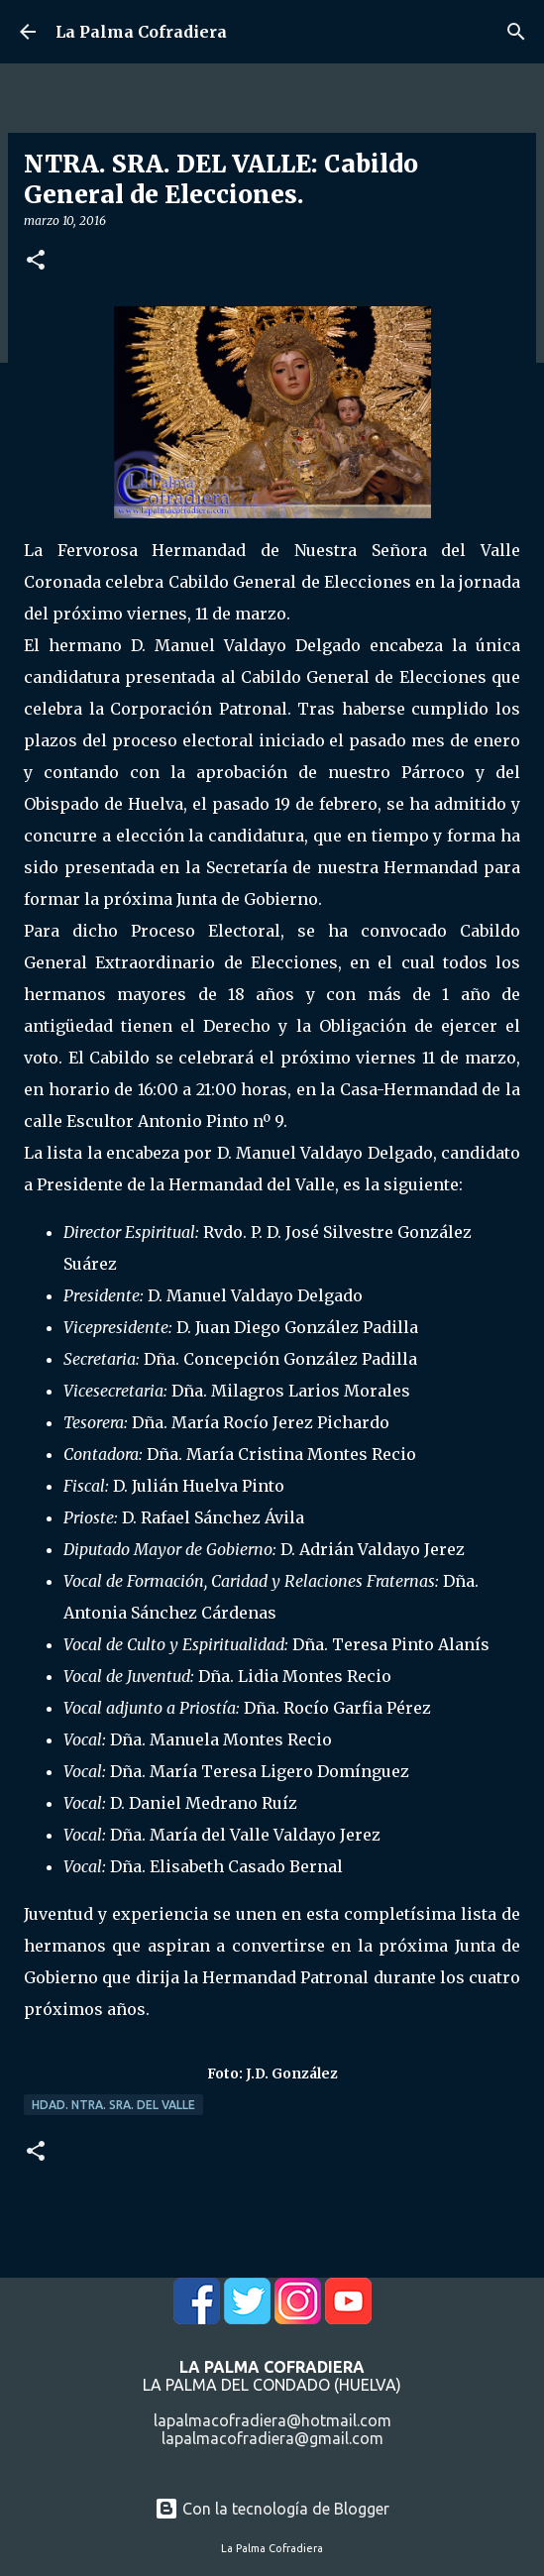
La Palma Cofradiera (141, 32)
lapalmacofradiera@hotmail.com (272, 2420)
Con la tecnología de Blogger (272, 2509)
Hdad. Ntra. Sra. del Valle (113, 2104)
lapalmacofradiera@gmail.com (272, 2438)
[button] (36, 261)
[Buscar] (516, 32)
